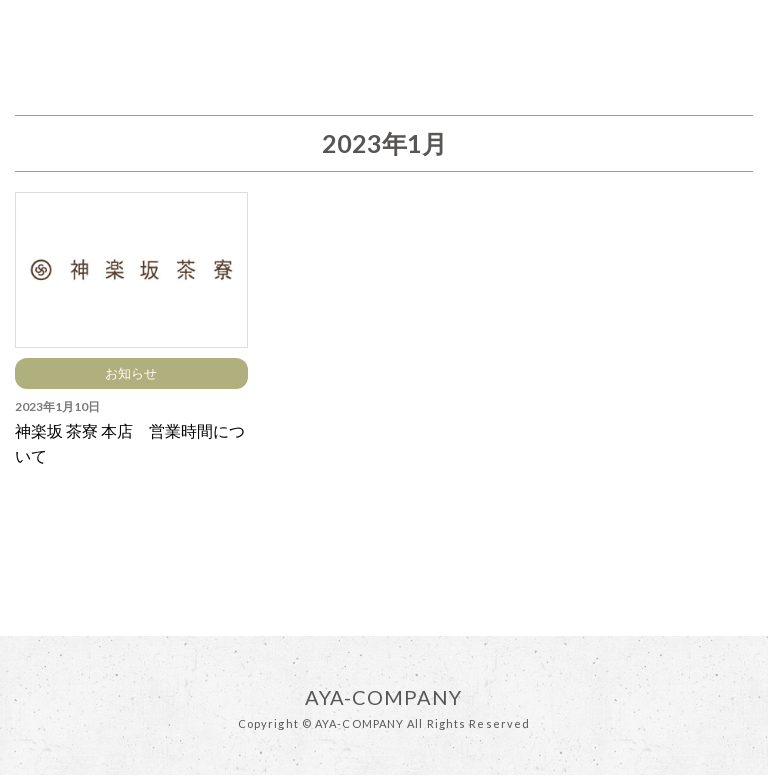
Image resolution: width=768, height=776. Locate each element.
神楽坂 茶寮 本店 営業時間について (130, 443)
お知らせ (131, 373)
